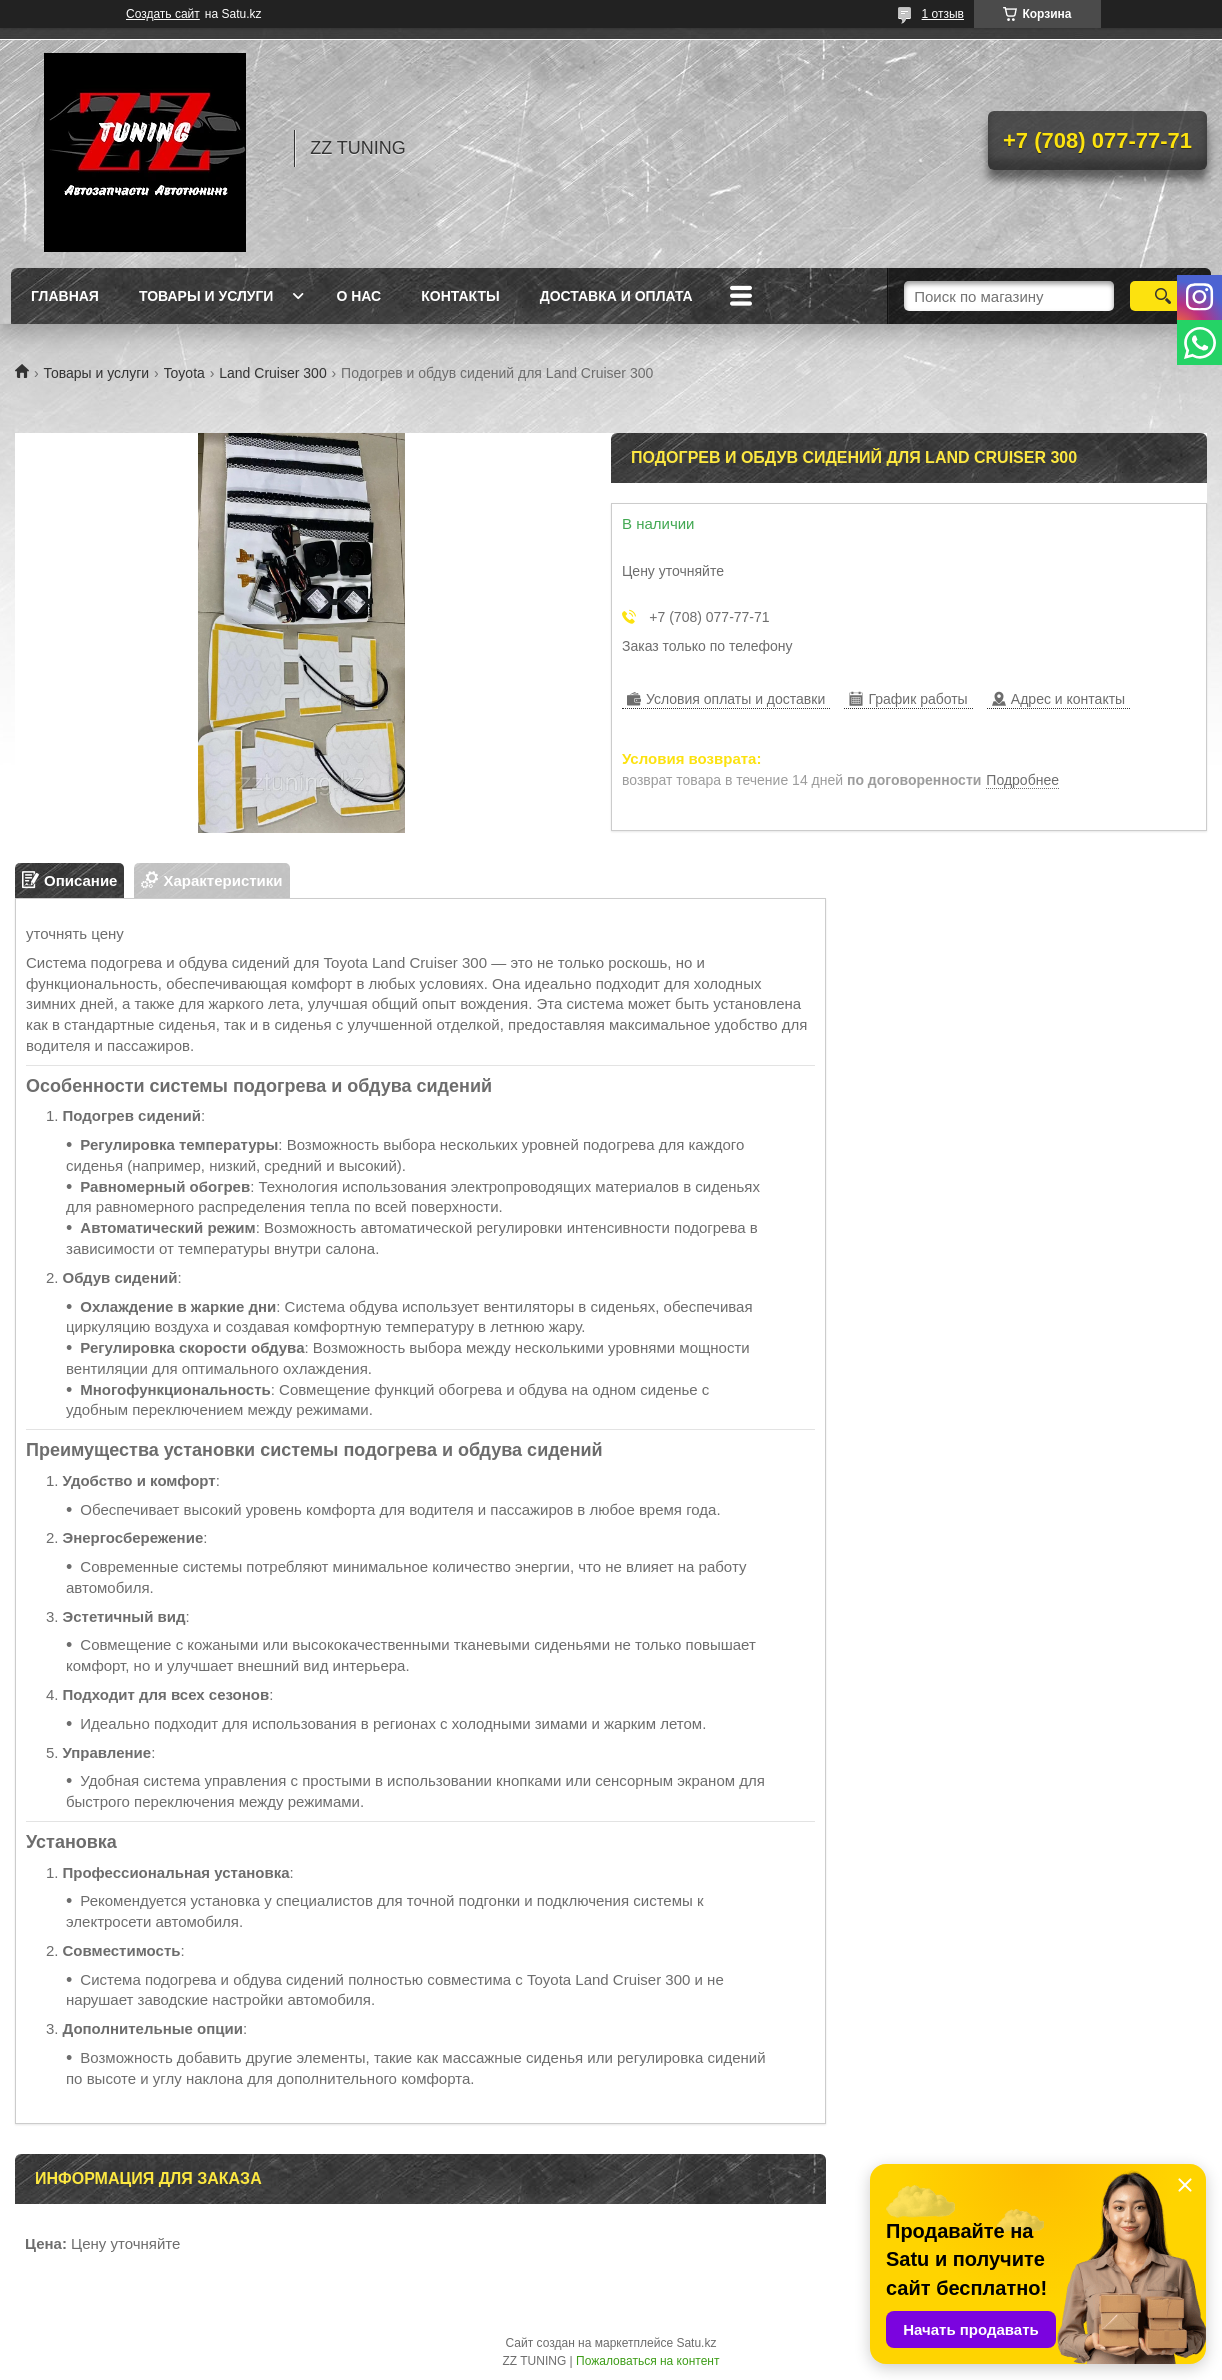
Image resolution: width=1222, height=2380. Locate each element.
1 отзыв (943, 14)
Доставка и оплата (616, 296)
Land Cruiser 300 (272, 373)
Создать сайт (163, 14)
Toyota (184, 373)
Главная (65, 296)
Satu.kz (696, 2343)
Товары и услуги (206, 296)
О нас (358, 296)
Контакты (460, 296)
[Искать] (1162, 296)
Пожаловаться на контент (647, 2361)
